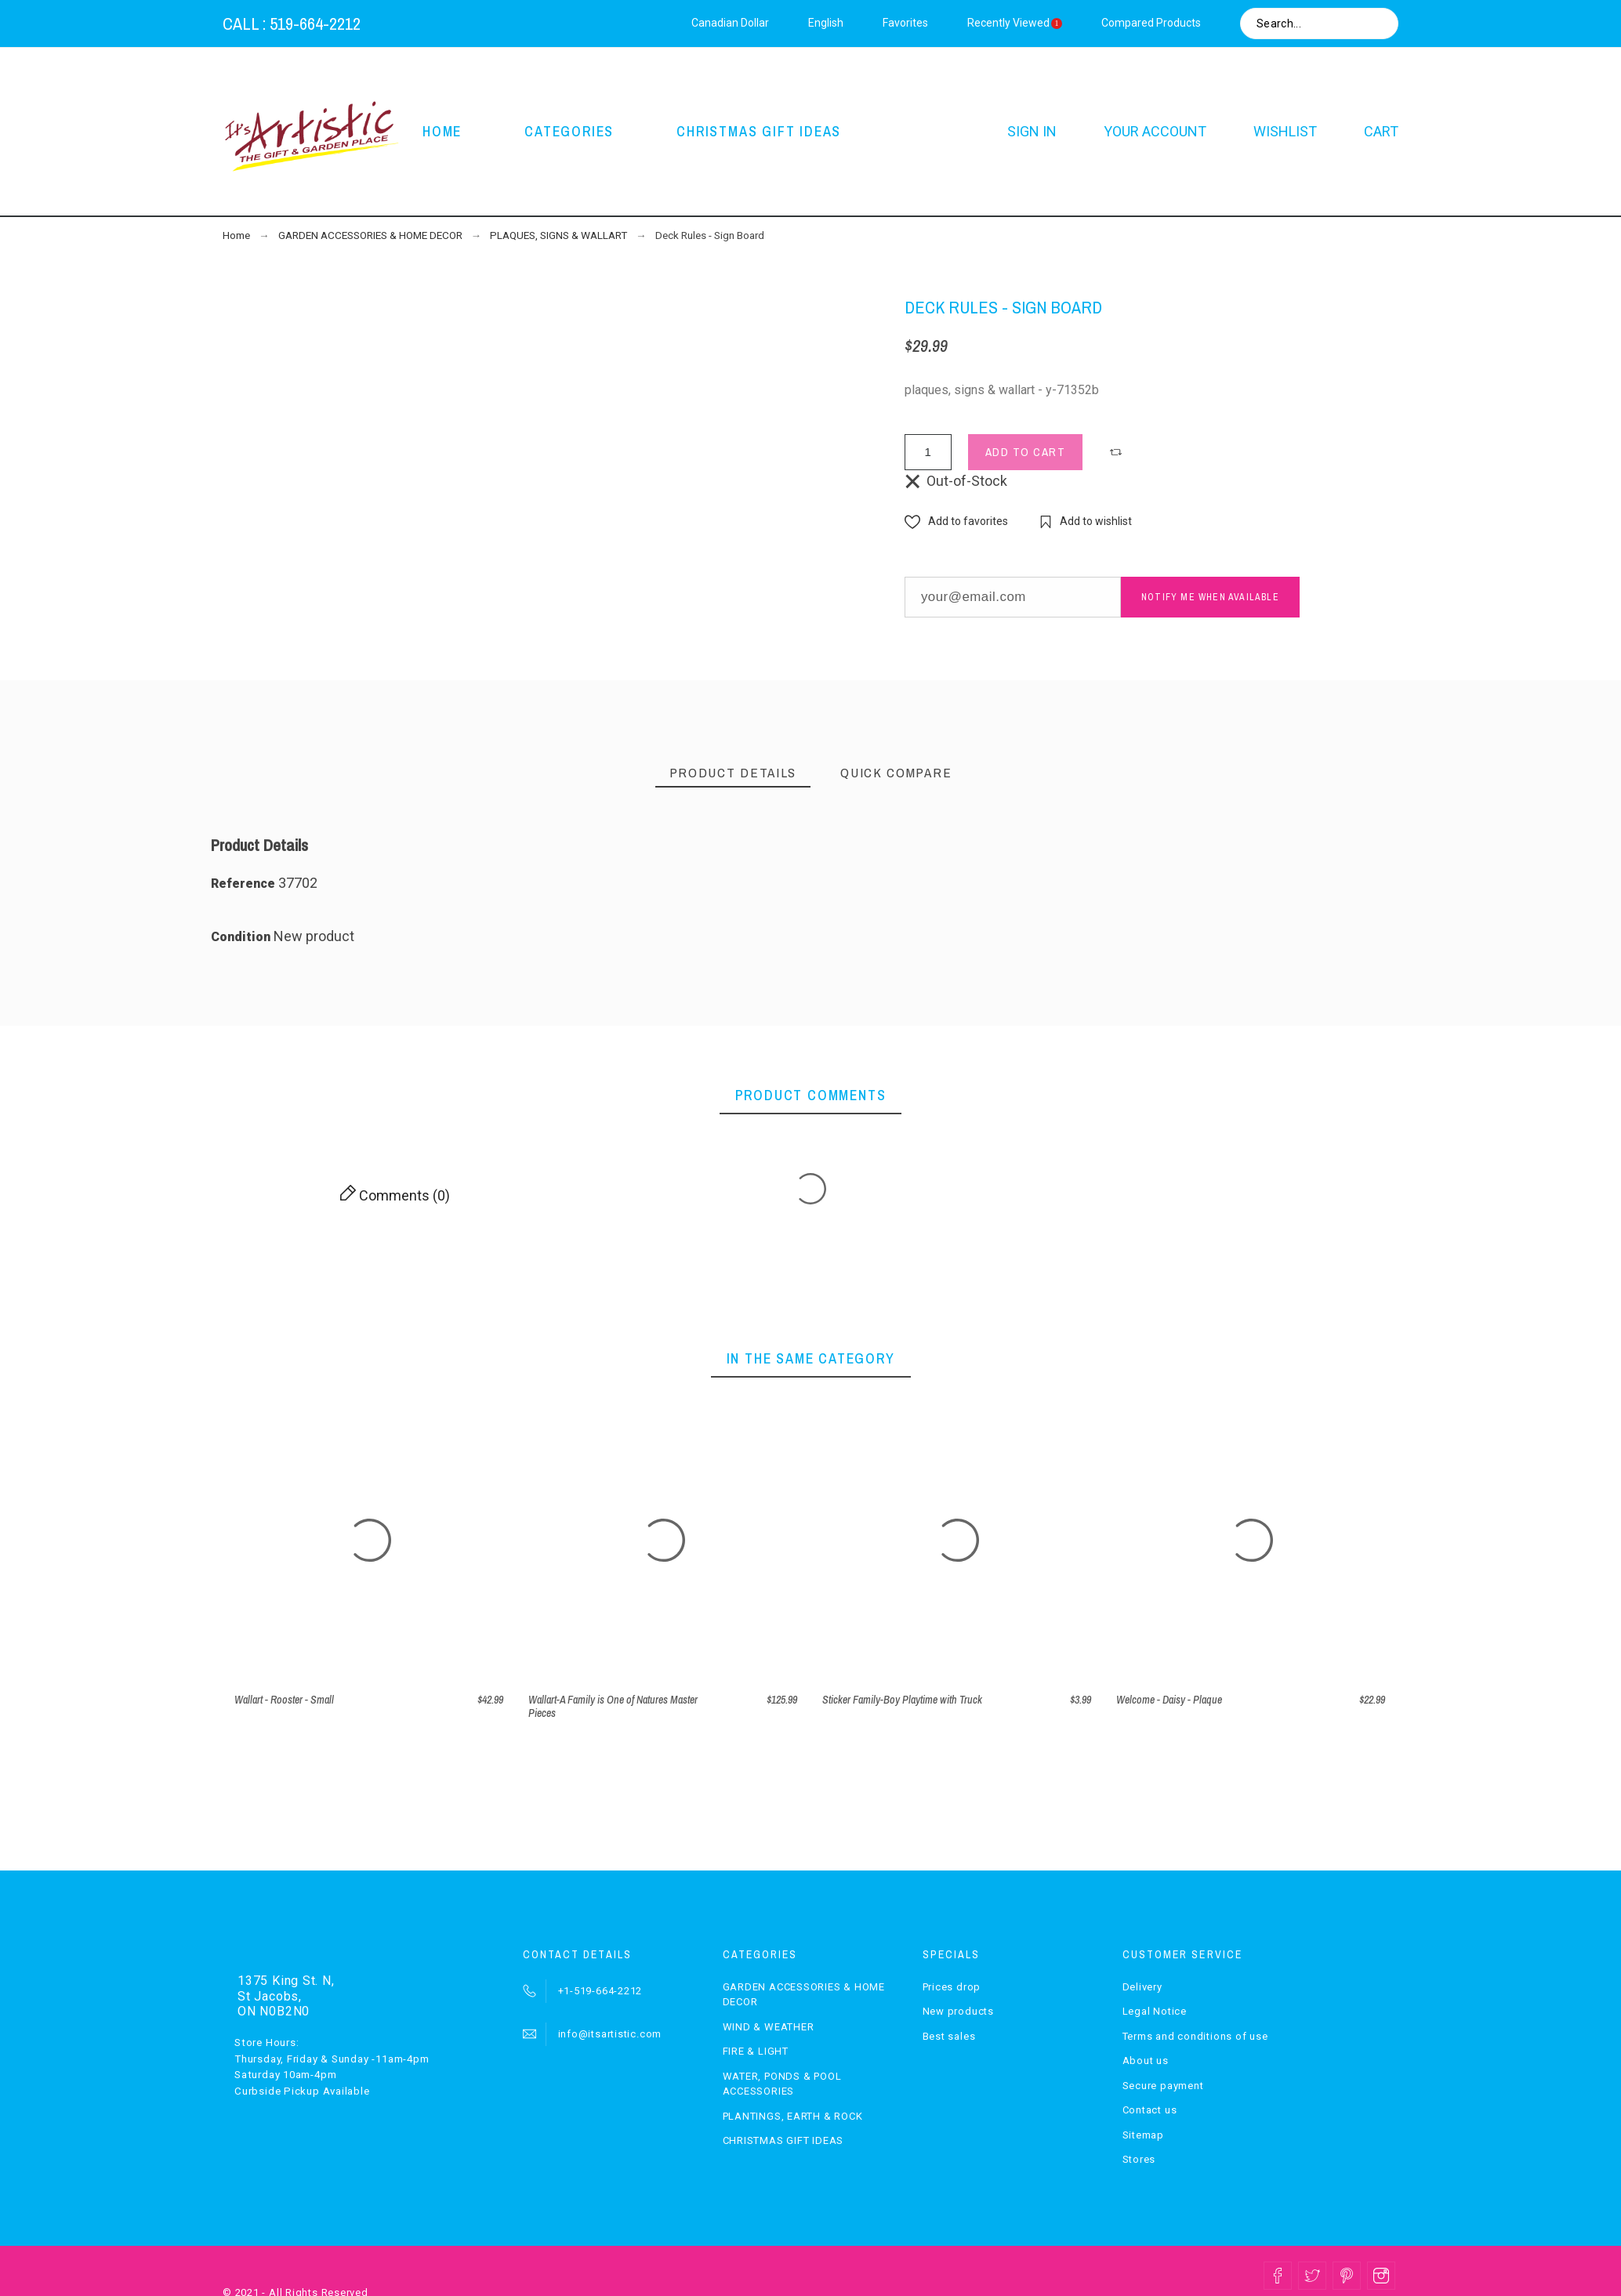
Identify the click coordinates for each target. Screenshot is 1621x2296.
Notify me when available (1210, 597)
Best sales (949, 2036)
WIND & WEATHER (768, 2027)
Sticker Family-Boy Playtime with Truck (902, 1700)
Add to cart (1025, 452)
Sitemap (1143, 2135)
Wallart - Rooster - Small (284, 1700)
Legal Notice (1154, 2011)
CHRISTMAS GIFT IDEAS (783, 2140)
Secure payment (1163, 2085)
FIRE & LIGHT (756, 2051)
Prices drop (952, 1987)
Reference (244, 883)
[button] (1118, 452)
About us (1145, 2060)
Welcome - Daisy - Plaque (1169, 1700)
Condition (242, 936)
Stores (1139, 2159)
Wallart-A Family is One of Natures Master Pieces (613, 1706)
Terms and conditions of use (1195, 2036)
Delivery (1142, 1987)
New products (958, 2011)
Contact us (1149, 2110)
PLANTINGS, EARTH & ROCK (793, 2116)
